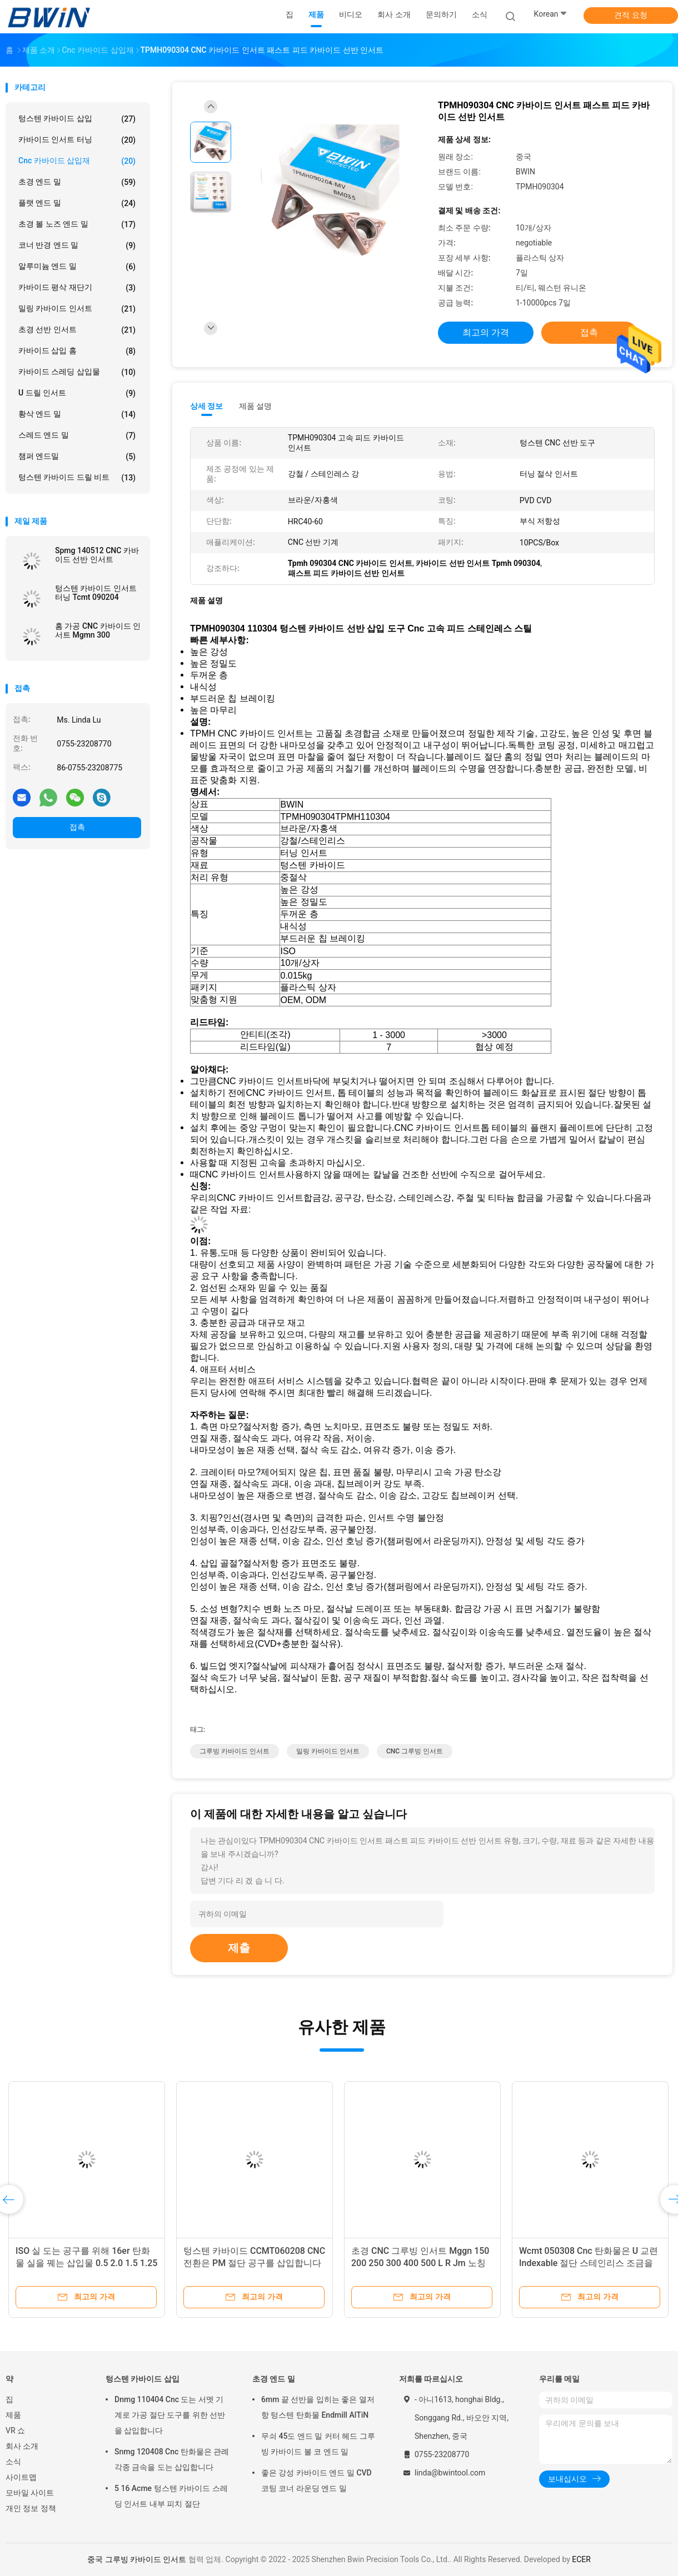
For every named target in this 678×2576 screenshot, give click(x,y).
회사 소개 (22, 2446)
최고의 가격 (485, 332)
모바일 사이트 (30, 2492)
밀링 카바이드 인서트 (77, 308)
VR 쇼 (15, 2430)
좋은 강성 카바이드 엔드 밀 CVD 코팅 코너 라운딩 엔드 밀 (316, 2480)
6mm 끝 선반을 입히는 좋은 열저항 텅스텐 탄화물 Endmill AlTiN (318, 2407)
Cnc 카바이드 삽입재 (77, 161)
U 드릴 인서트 (77, 393)
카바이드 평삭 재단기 (77, 287)
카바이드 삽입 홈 (77, 351)
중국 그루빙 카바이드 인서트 (136, 2559)
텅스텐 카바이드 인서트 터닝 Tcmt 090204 (96, 593)
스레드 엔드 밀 (77, 435)
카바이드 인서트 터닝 (77, 140)
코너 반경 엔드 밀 (77, 245)
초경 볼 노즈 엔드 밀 (77, 224)
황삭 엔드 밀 (77, 414)
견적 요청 (630, 15)
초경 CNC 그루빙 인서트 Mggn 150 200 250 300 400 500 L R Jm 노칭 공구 (420, 2263)
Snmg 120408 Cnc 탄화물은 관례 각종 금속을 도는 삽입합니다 (171, 2459)
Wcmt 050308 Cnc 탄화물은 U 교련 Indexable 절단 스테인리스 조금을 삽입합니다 (588, 2263)
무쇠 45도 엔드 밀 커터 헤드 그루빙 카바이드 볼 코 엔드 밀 (318, 2444)
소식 (13, 2461)
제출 (239, 1947)
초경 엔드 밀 (77, 182)
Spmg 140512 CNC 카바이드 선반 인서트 (97, 555)
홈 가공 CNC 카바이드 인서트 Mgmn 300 (98, 630)
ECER (581, 2559)
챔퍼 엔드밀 (77, 456)
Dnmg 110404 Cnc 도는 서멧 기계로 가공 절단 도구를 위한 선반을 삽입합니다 (169, 2415)
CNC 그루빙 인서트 (414, 1751)
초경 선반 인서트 (77, 329)
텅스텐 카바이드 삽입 (77, 118)
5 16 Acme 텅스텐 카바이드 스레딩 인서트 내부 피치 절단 (171, 2496)
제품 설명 (255, 406)
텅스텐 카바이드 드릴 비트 (77, 477)
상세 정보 (206, 406)
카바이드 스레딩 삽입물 (77, 372)
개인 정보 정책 (31, 2508)
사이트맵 (21, 2477)
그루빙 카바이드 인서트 (235, 1751)
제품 (13, 2414)
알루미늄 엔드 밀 (77, 266)
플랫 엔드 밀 (77, 203)
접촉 (77, 827)
